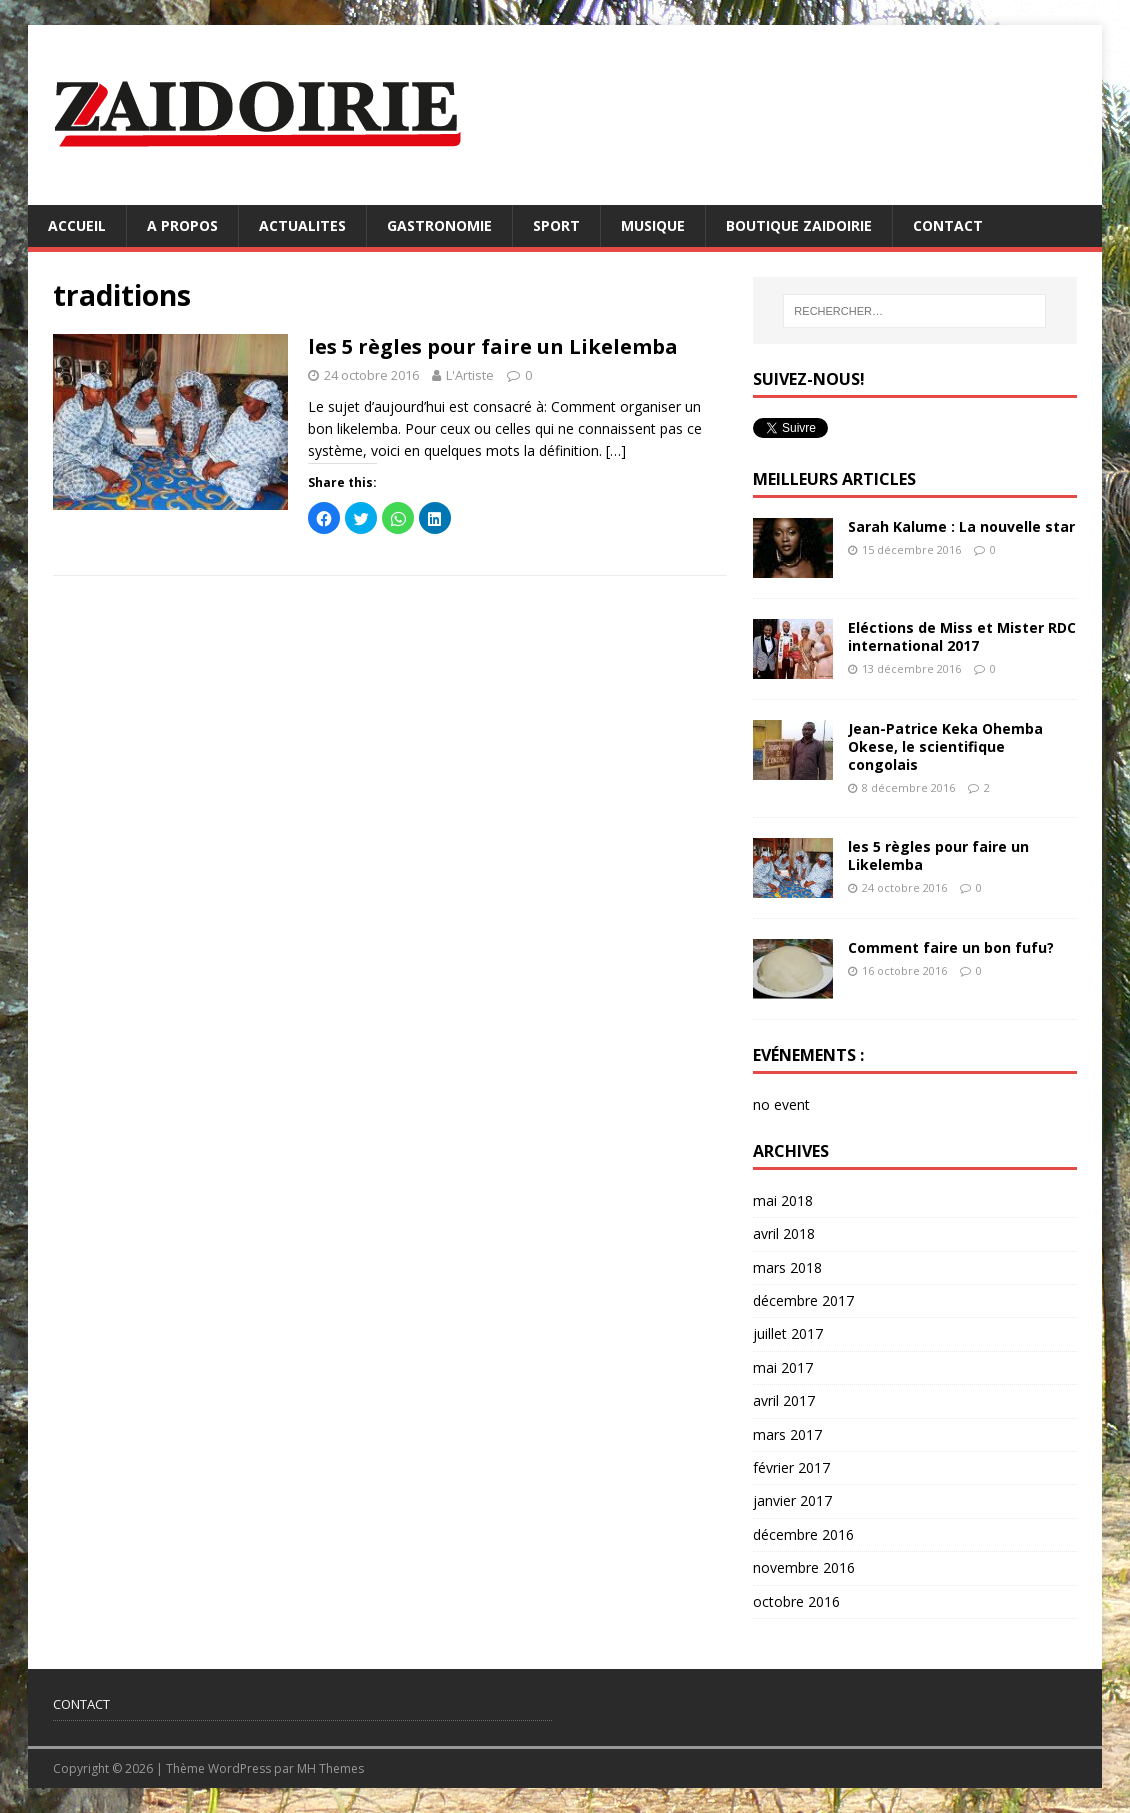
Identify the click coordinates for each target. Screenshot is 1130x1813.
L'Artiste (470, 375)
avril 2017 (784, 1400)
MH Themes (330, 1768)
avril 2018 (784, 1233)
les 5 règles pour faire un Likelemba (493, 346)
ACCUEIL (77, 225)
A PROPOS (182, 225)
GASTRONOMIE (439, 225)
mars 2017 (787, 1434)
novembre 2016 (804, 1567)
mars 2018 (787, 1267)
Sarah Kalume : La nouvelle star (961, 526)
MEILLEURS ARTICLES (834, 479)
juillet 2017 (788, 1333)
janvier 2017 (792, 1500)
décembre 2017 (803, 1300)
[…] (616, 450)
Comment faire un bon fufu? (951, 947)
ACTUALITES (302, 225)
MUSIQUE (653, 225)
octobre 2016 (796, 1601)
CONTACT (948, 225)
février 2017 (791, 1467)
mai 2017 (783, 1367)
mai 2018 (783, 1200)
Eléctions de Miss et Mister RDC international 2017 (962, 636)
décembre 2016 (803, 1534)
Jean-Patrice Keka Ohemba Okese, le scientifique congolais (945, 746)
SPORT (556, 225)
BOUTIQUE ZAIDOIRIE (799, 225)
